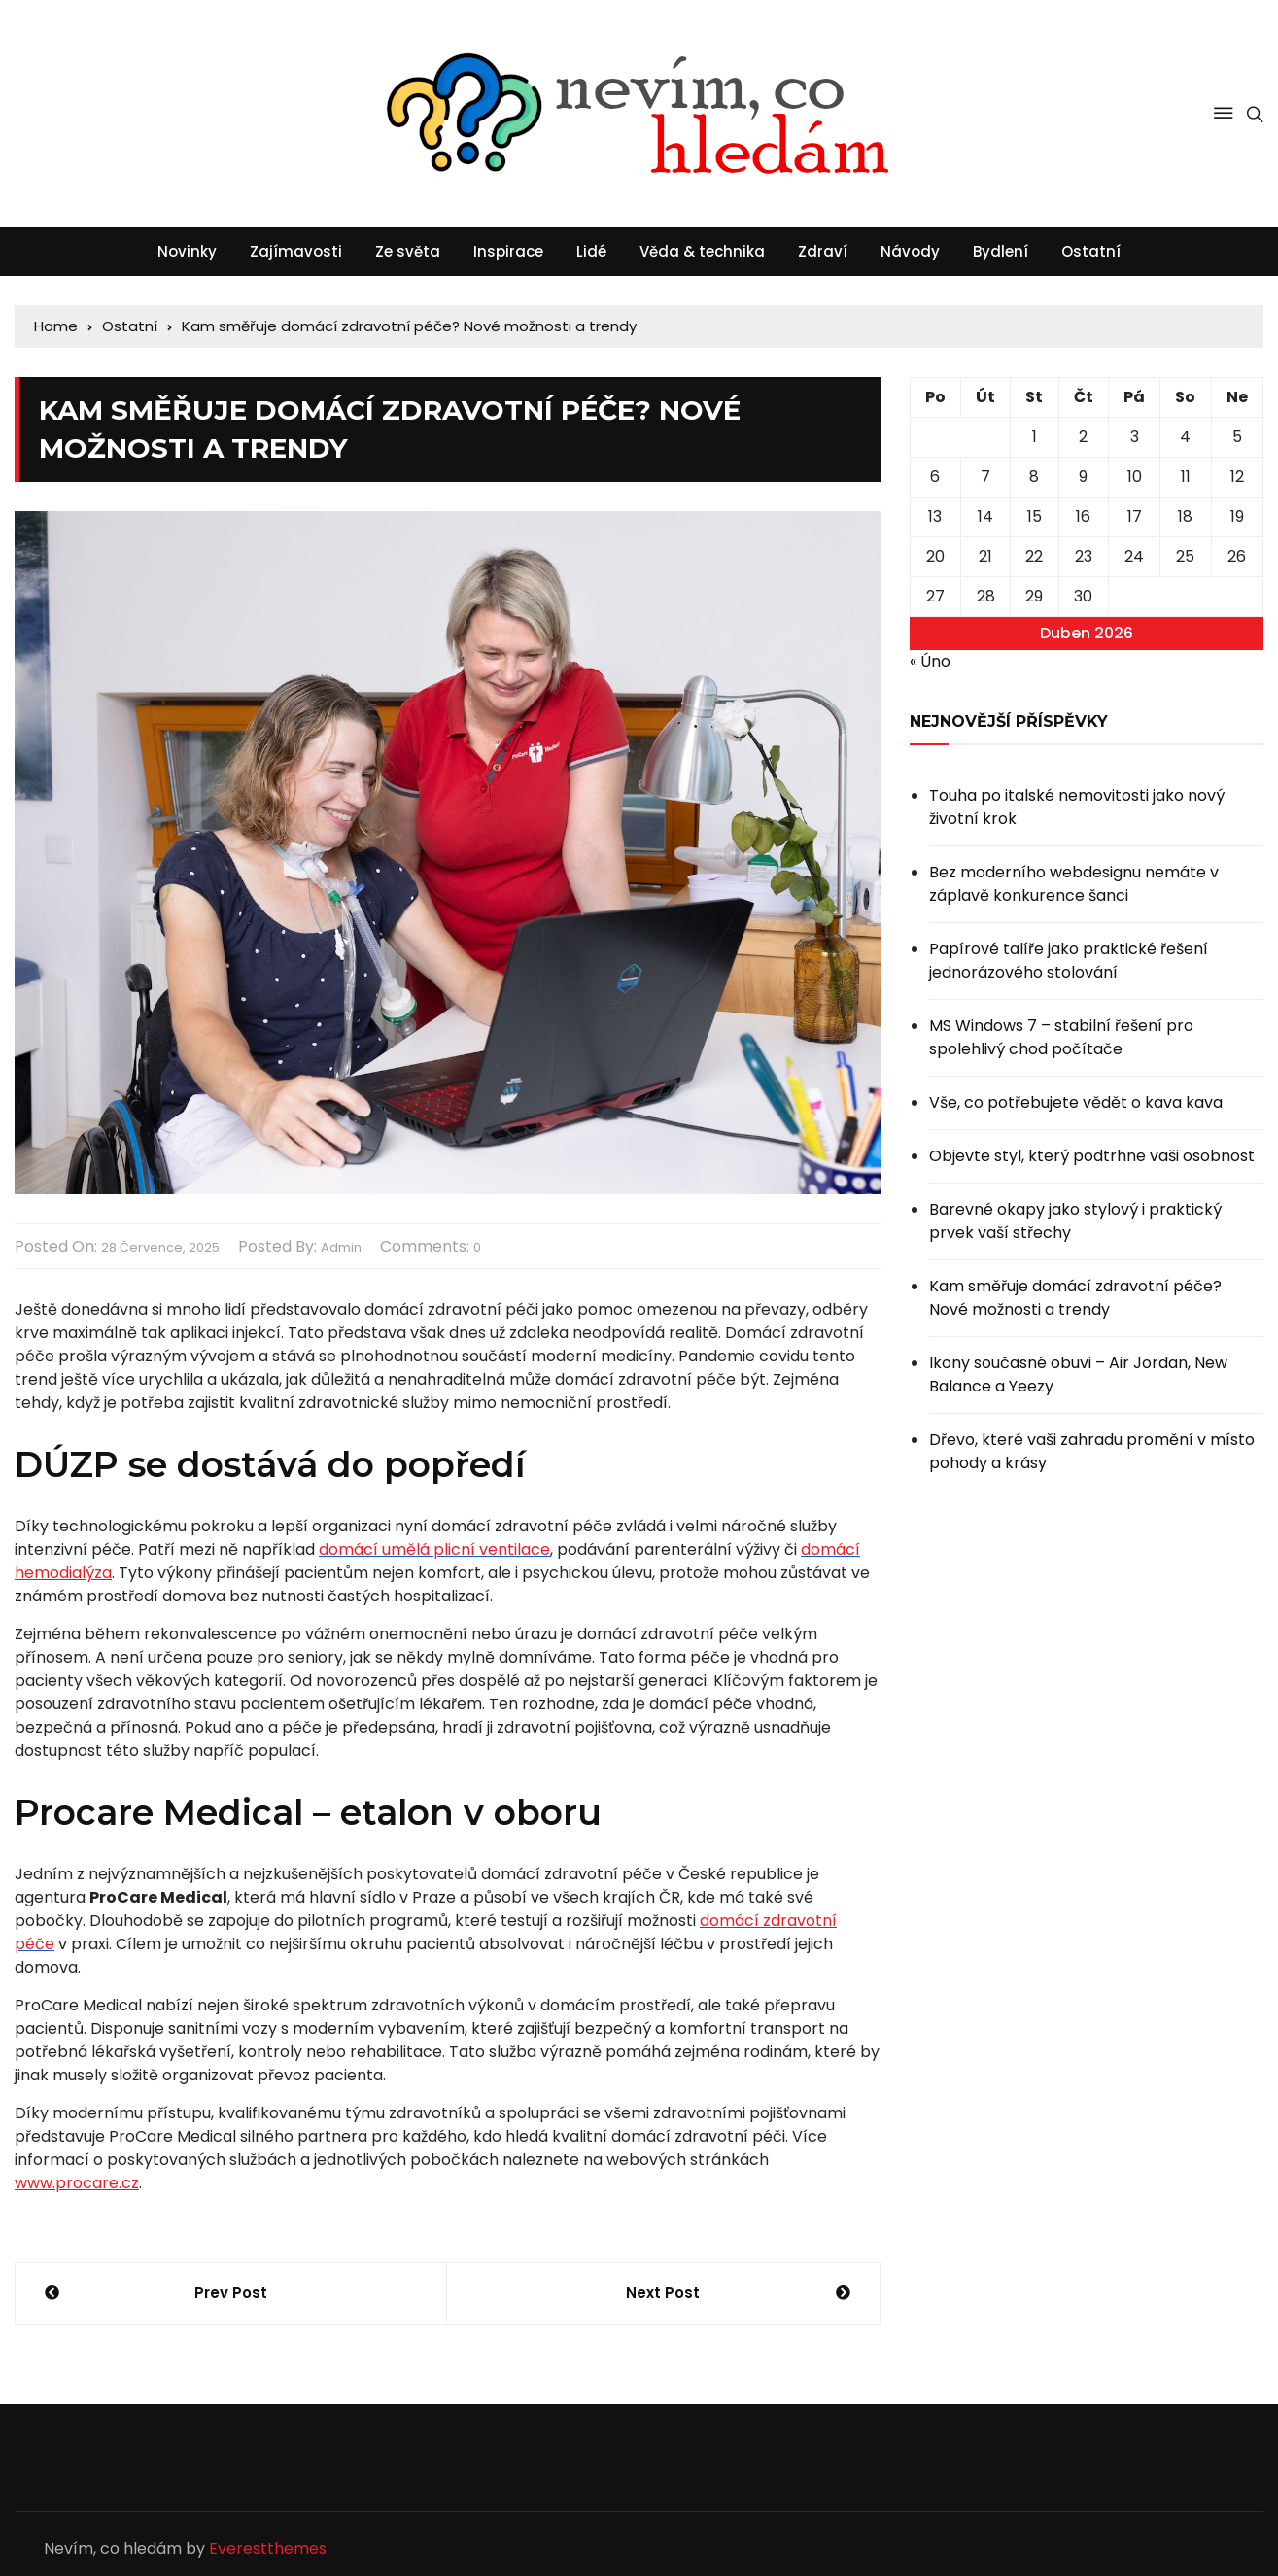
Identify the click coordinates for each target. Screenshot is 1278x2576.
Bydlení (1000, 251)
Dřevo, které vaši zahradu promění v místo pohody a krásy (1092, 1451)
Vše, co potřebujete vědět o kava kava (1076, 1102)
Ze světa (407, 251)
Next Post (663, 2293)
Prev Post (230, 2293)
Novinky (187, 251)
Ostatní (1091, 251)
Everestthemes (268, 2548)
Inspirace (508, 251)
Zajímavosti (296, 251)
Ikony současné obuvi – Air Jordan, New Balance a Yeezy (1078, 1374)
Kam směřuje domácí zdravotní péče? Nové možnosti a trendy (1075, 1298)
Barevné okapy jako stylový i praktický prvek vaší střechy (1075, 1221)
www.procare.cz (77, 2183)
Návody (910, 251)
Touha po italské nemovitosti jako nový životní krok (1077, 807)
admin (341, 1247)
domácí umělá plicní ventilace (434, 1549)
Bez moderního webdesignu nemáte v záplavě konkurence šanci (1074, 884)
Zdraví (822, 251)
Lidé (591, 251)
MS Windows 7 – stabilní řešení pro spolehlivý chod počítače (1061, 1037)
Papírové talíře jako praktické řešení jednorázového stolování (1068, 960)
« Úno (930, 661)
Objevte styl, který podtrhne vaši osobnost (1092, 1156)
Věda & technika (702, 251)
